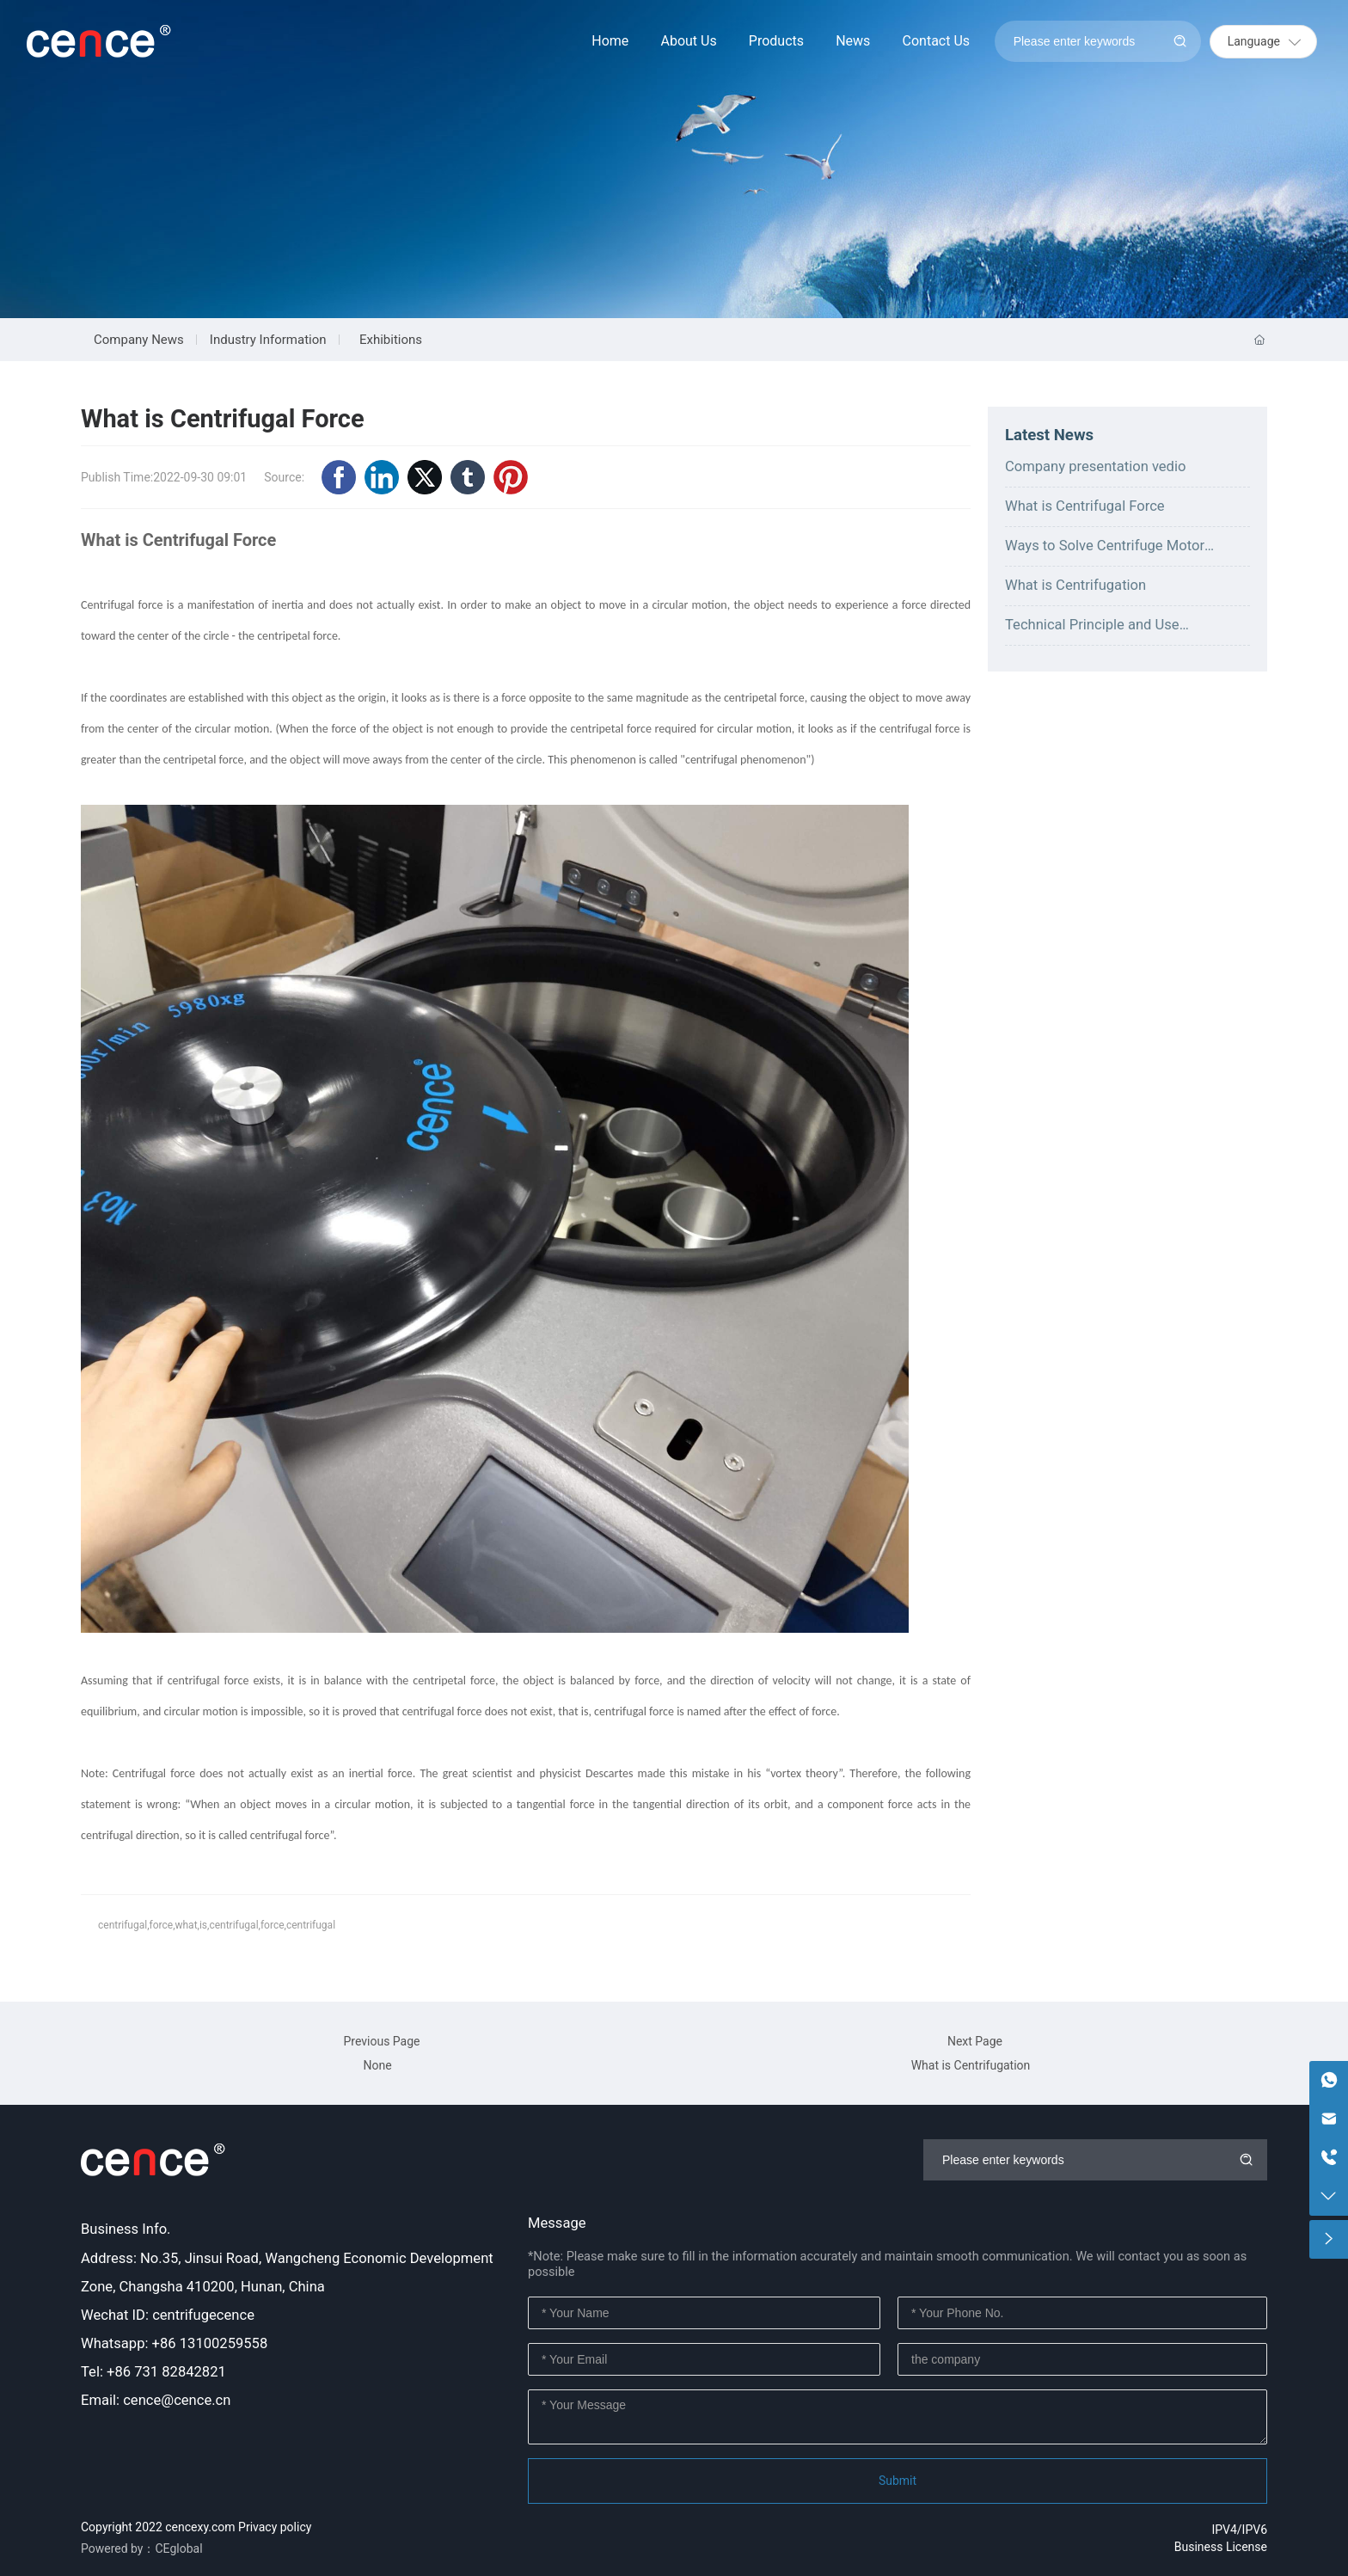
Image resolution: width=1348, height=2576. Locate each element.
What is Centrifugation (1075, 585)
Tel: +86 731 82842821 (153, 2372)
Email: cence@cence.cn (155, 2400)
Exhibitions (390, 339)
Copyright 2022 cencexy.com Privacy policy (196, 2527)
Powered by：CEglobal (142, 2548)
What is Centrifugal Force (1085, 506)
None (377, 2065)
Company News (139, 339)
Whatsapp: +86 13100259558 (174, 2343)
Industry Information (268, 339)
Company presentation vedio (1095, 466)
